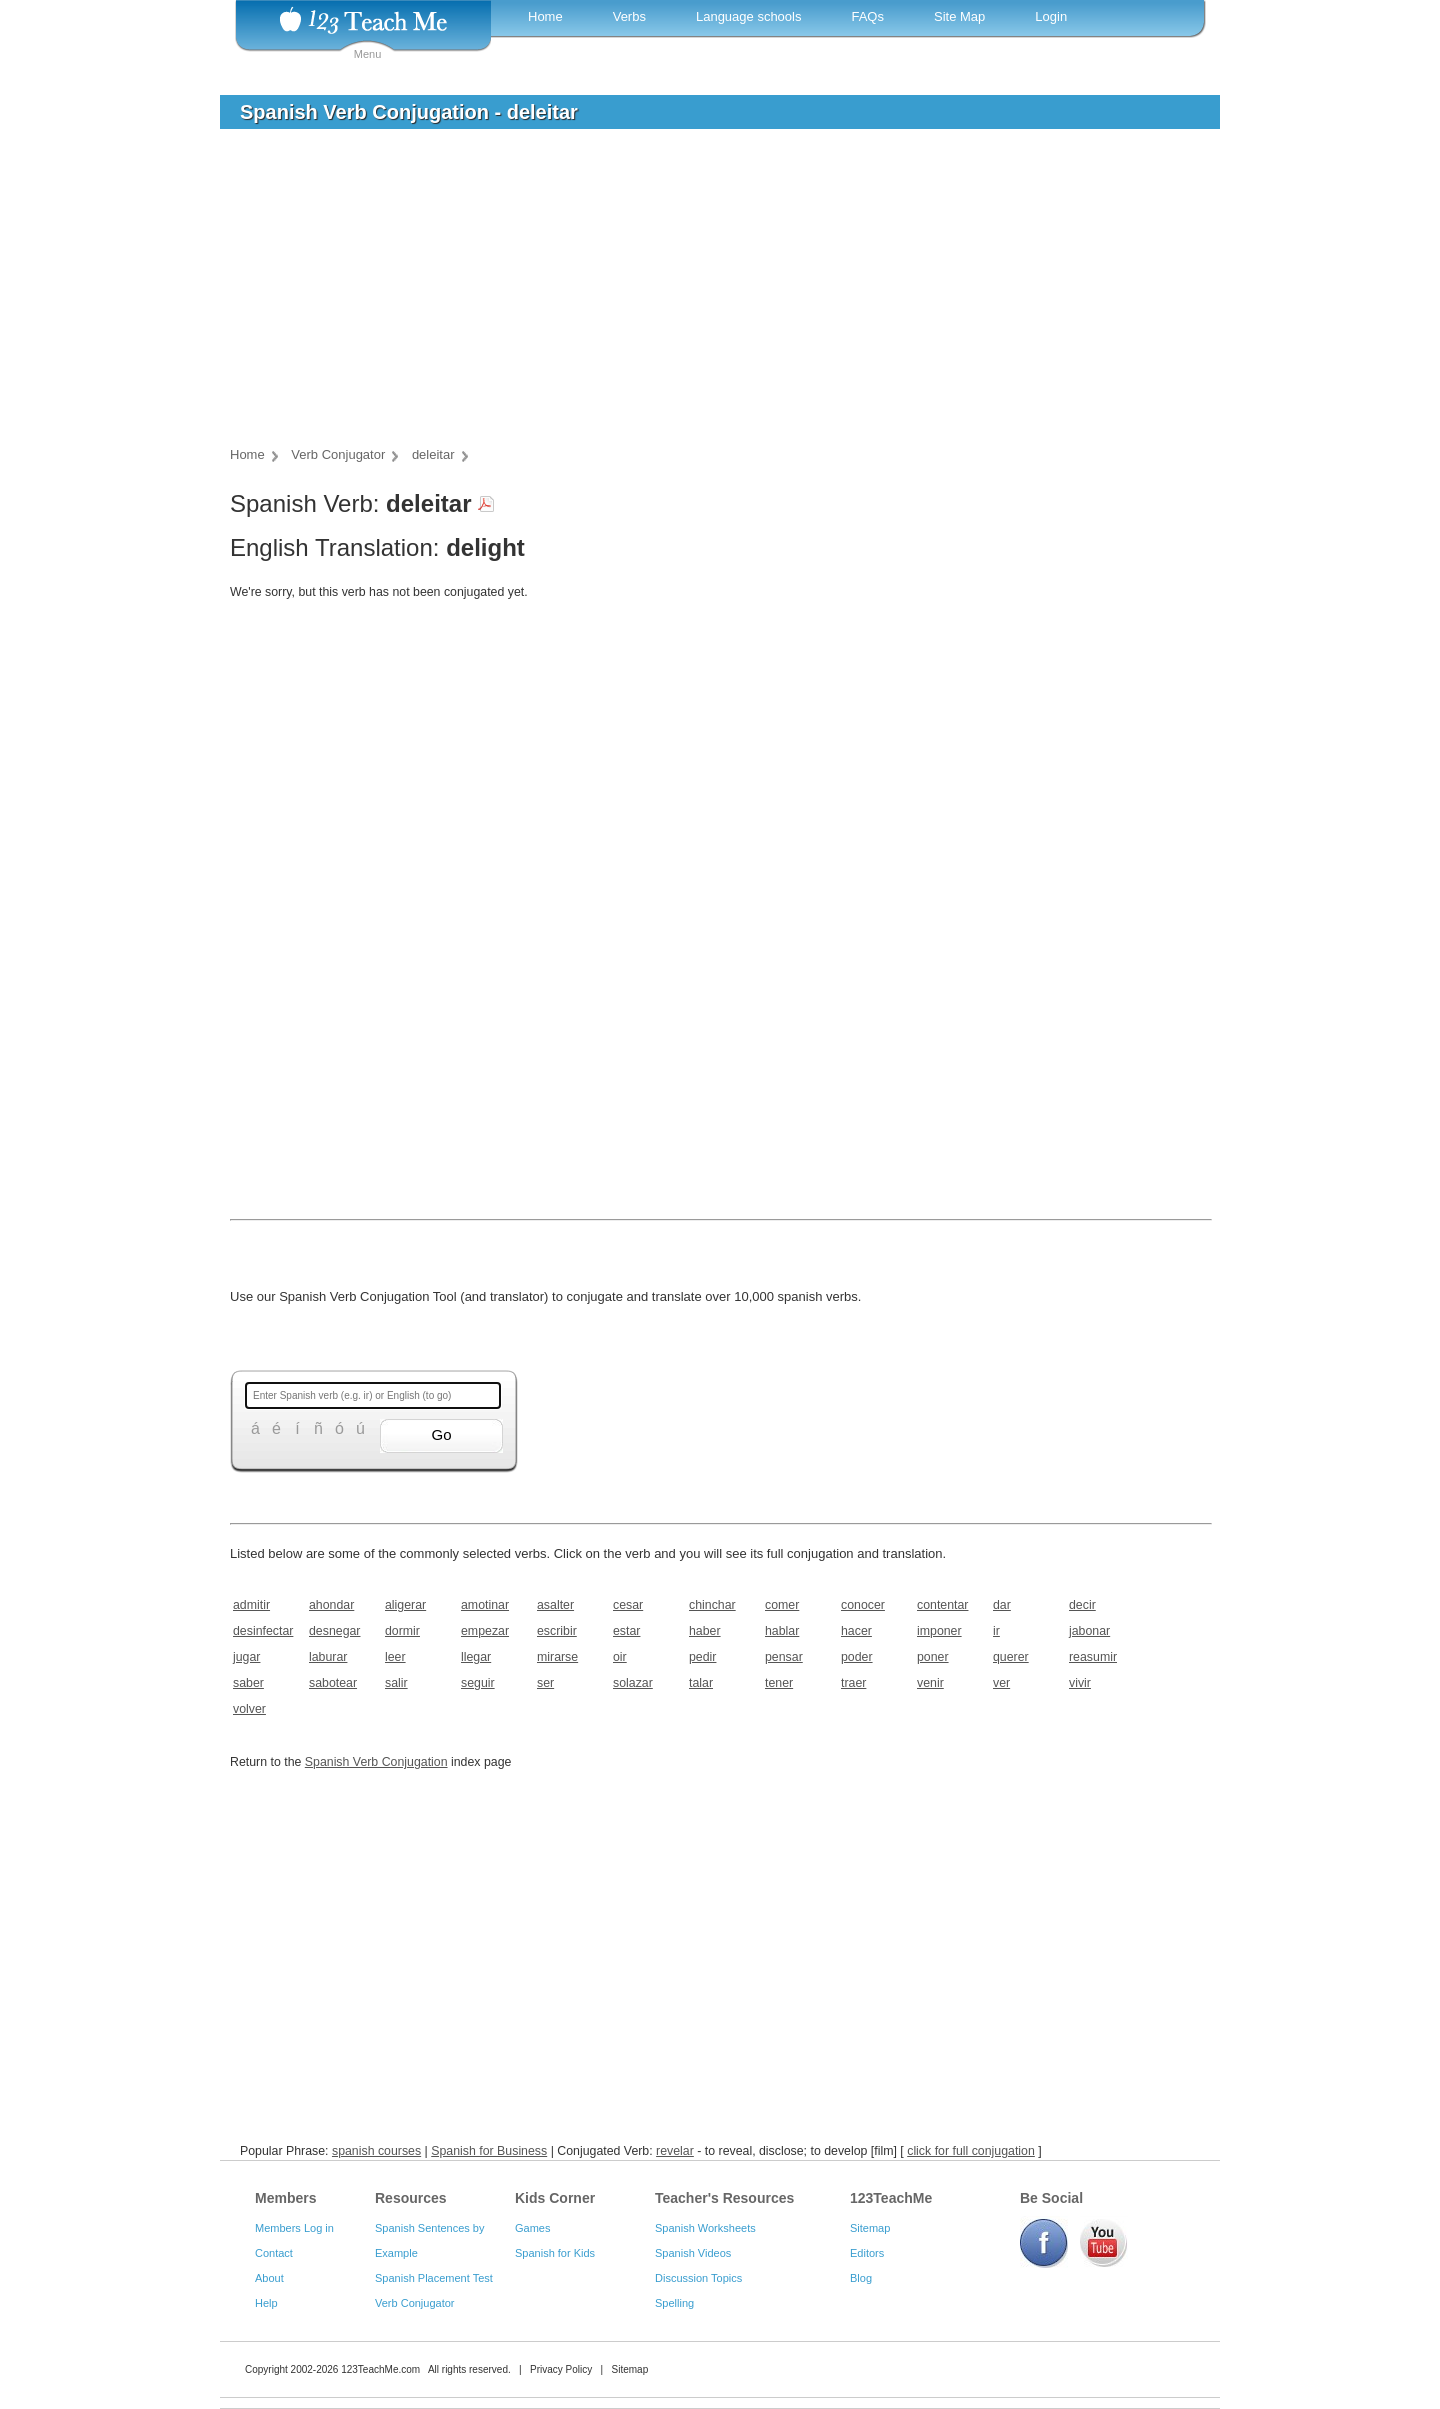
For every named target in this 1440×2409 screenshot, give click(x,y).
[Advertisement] (705, 294)
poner (933, 1657)
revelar (675, 2151)
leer (395, 1657)
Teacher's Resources (724, 2198)
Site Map (959, 16)
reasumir (1093, 1657)
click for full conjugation (971, 2151)
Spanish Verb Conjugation (376, 1762)
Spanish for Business (489, 2151)
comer (782, 1605)
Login (1051, 16)
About (269, 2278)
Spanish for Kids (555, 2253)
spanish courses (376, 2151)
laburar (328, 1657)
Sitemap (870, 2228)
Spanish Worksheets (705, 2228)
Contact (274, 2253)
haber (705, 1631)
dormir (402, 1631)
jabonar (1089, 1631)
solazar (633, 1683)
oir (620, 1657)
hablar (782, 1631)
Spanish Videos (693, 2253)
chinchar (712, 1605)
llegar (476, 1657)
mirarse (557, 1657)
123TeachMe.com (380, 2369)
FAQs (867, 16)
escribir (557, 1631)
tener (779, 1683)
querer (1011, 1657)
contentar (942, 1605)
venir (930, 1683)
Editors (867, 2253)
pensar (784, 1657)
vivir (1080, 1683)
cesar (628, 1605)
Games (532, 2228)
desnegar (334, 1631)
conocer (863, 1605)
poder (857, 1657)
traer (853, 1683)
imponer (939, 1631)
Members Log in (294, 2228)
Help (266, 2303)
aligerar (405, 1605)
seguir (478, 1683)
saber (248, 1683)
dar (1002, 1605)
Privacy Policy (561, 2369)
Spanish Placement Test (434, 2278)
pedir (702, 1657)
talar (701, 1683)
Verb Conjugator (415, 2303)
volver (249, 1709)
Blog (861, 2278)
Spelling (674, 2303)
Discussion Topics (698, 2278)
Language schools (749, 16)
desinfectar (263, 1631)
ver (1001, 1683)
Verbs (629, 16)
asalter (555, 1605)
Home (545, 16)
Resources (411, 2198)
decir (1082, 1605)
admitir (251, 1605)
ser (545, 1683)
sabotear (333, 1683)
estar (626, 1631)
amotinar (485, 1605)
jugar (246, 1657)
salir (396, 1683)
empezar (485, 1631)
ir (996, 1631)
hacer (856, 1631)
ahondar (331, 1605)
